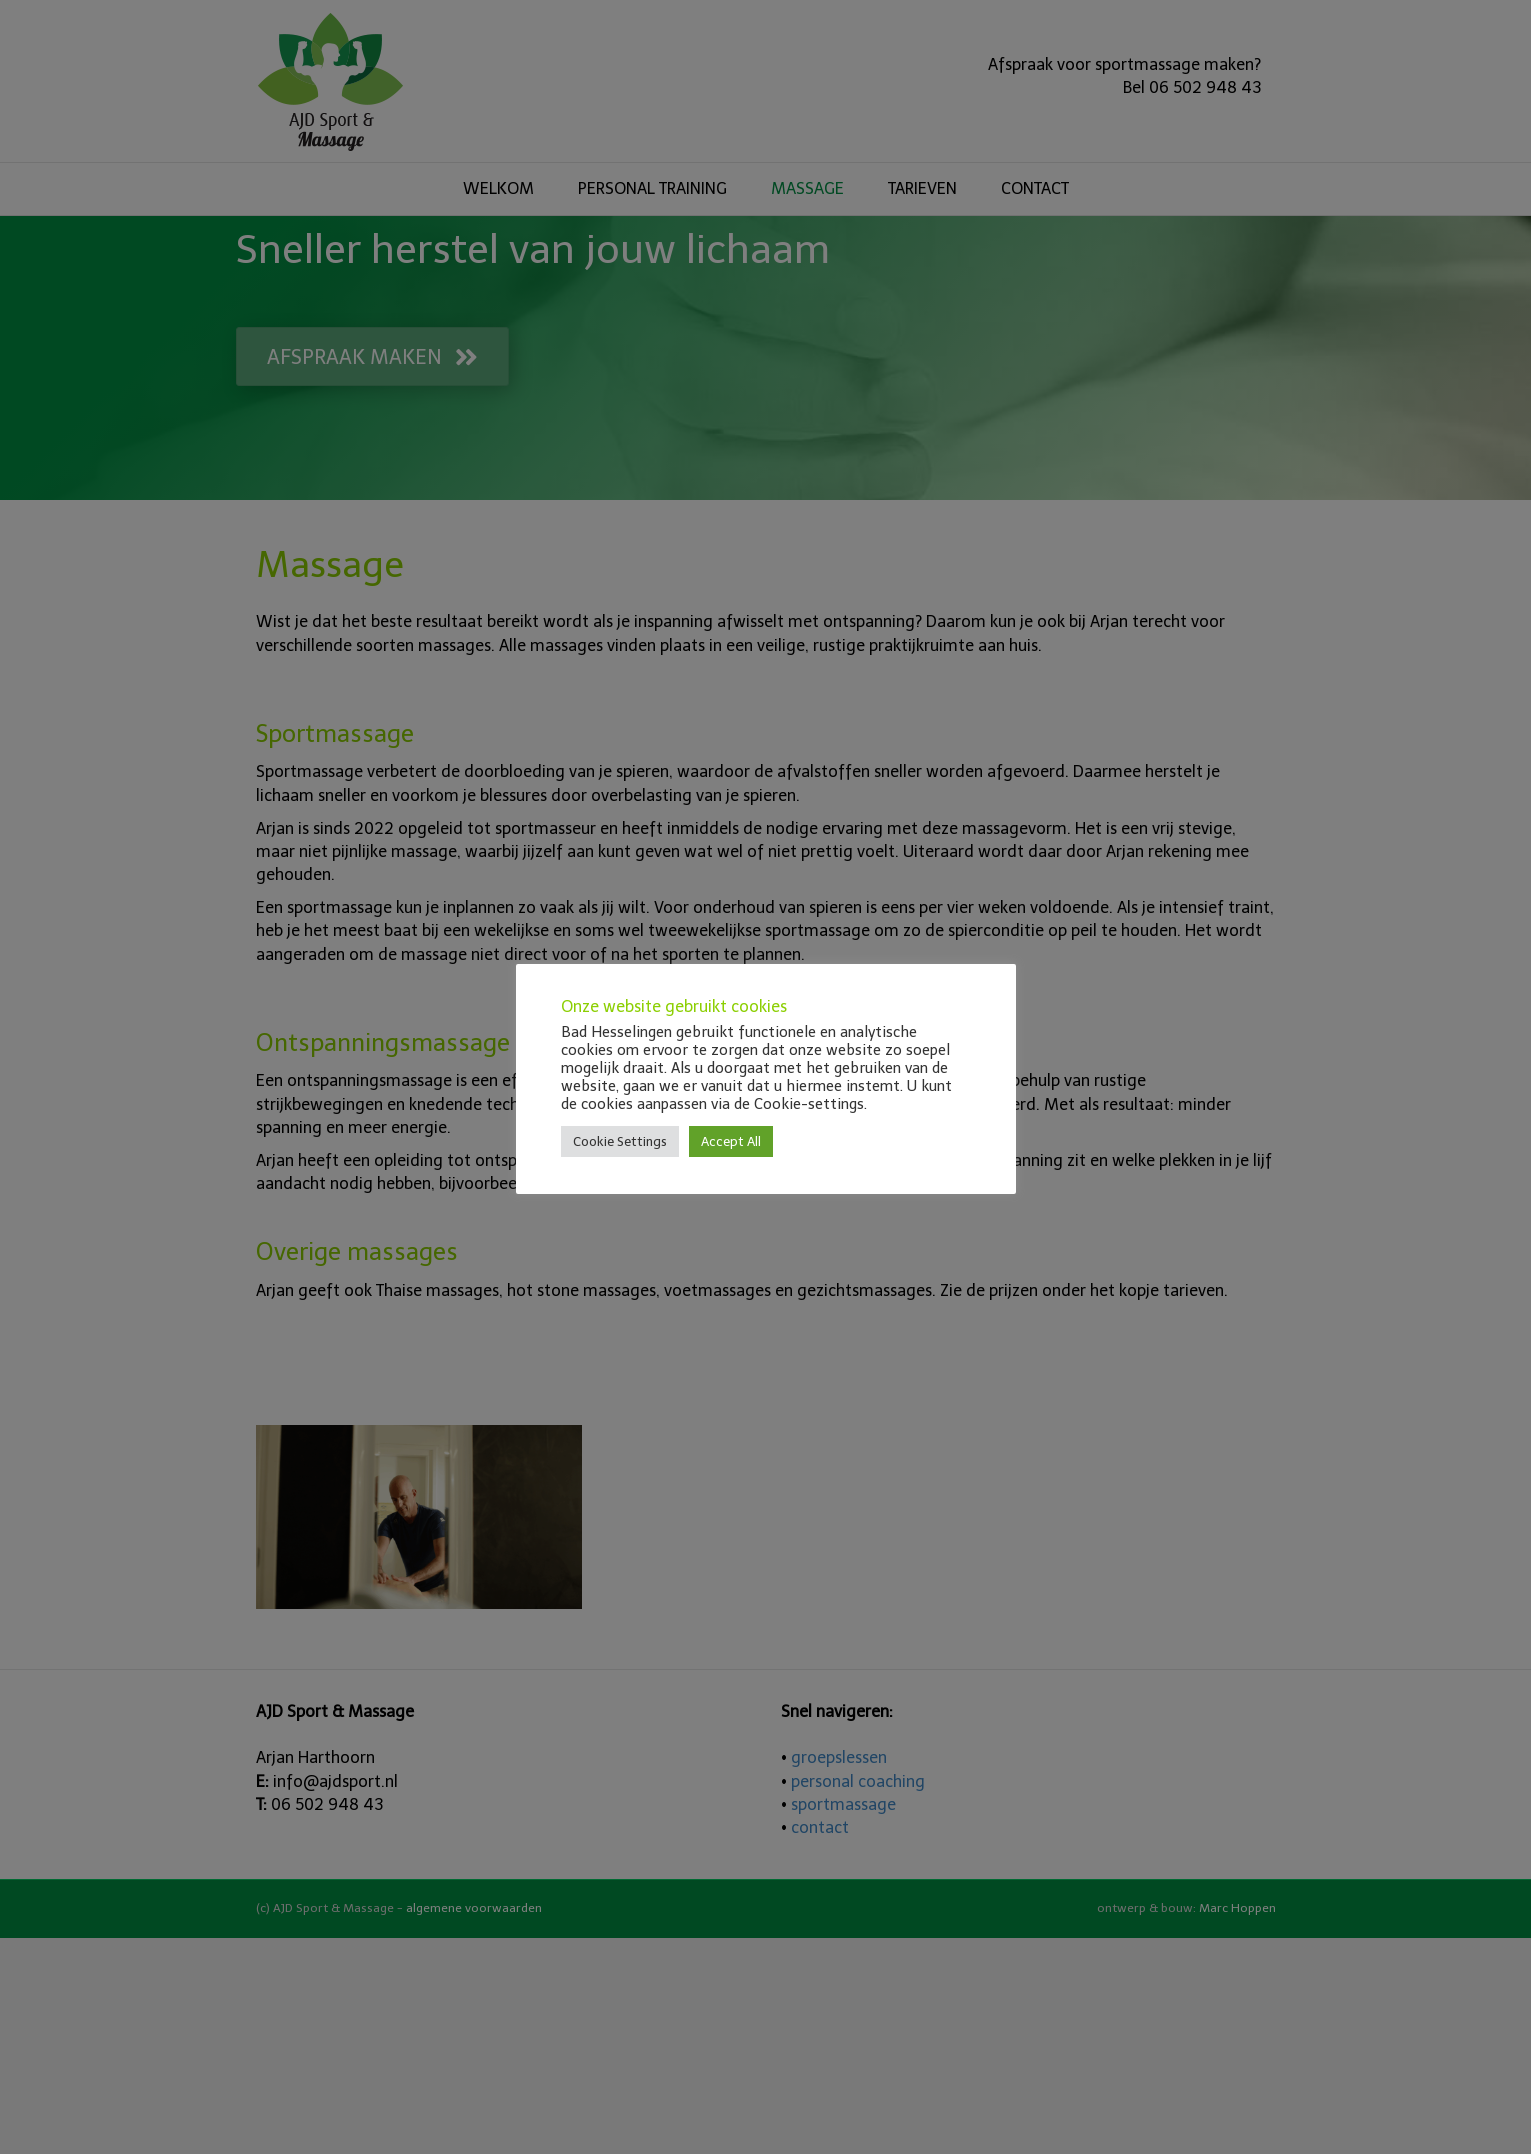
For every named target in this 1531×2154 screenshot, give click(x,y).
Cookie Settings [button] (620, 1141)
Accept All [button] (731, 1141)
